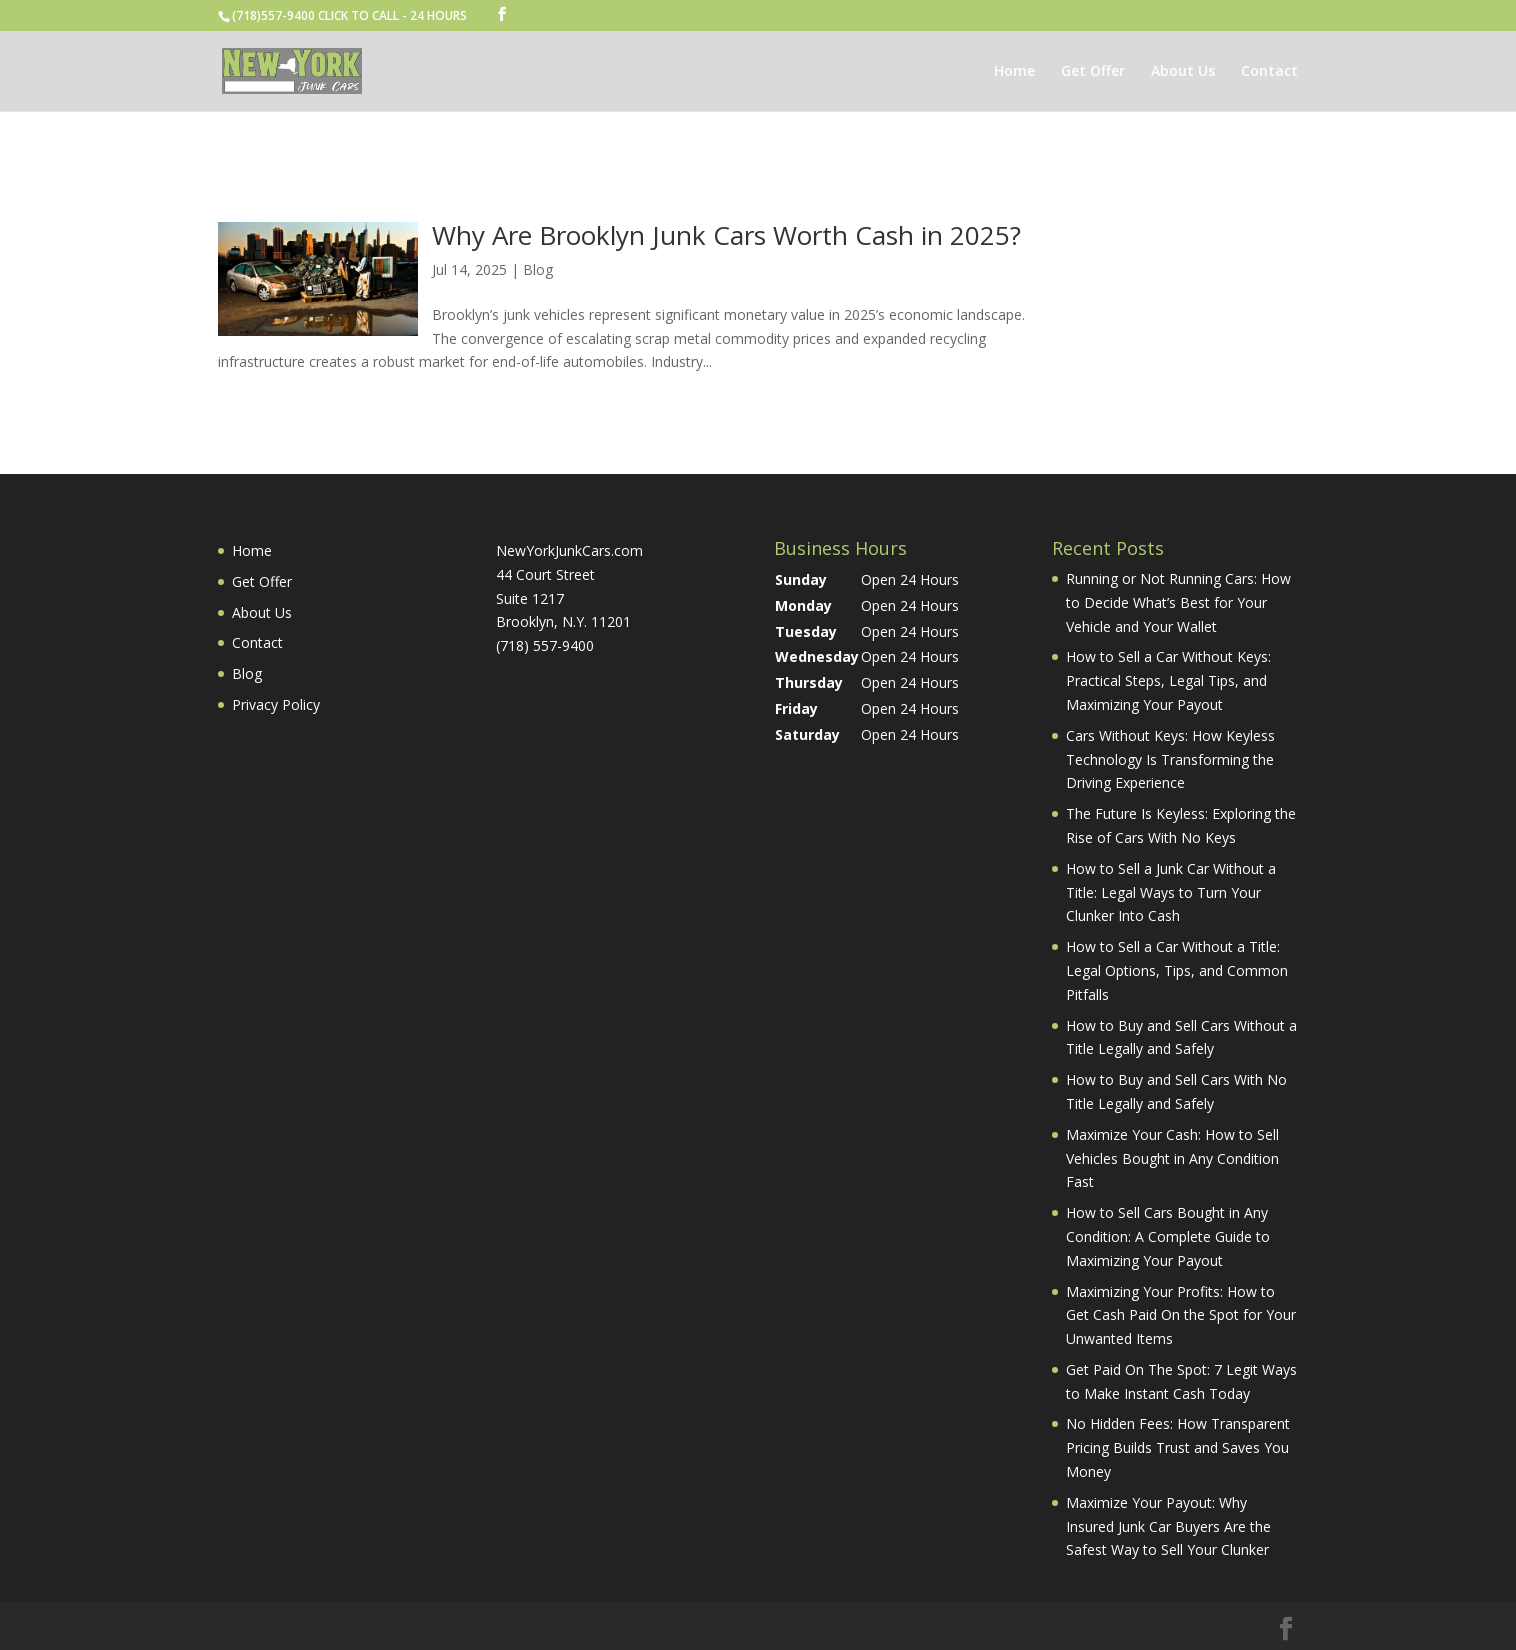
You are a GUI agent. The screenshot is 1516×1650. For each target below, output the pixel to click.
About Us (1183, 72)
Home (1014, 72)
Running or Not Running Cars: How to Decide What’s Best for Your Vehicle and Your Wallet (1178, 602)
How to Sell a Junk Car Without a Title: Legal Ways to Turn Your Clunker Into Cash (1171, 892)
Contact (1269, 72)
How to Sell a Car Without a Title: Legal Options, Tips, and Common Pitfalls (1177, 970)
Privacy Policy (276, 704)
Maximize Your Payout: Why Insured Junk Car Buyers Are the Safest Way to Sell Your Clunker (1168, 1526)
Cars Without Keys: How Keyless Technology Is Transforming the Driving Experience (1170, 759)
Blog (538, 269)
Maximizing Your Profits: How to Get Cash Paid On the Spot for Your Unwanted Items (1181, 1315)
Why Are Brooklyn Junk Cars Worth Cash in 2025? (726, 235)
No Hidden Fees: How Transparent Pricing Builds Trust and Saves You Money (1178, 1447)
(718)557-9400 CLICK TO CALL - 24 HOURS (349, 15)
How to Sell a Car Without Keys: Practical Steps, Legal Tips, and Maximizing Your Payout (1168, 680)
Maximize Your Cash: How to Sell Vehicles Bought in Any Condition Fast (1172, 1158)
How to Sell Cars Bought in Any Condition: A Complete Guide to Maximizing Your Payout (1168, 1236)
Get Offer (1093, 72)
